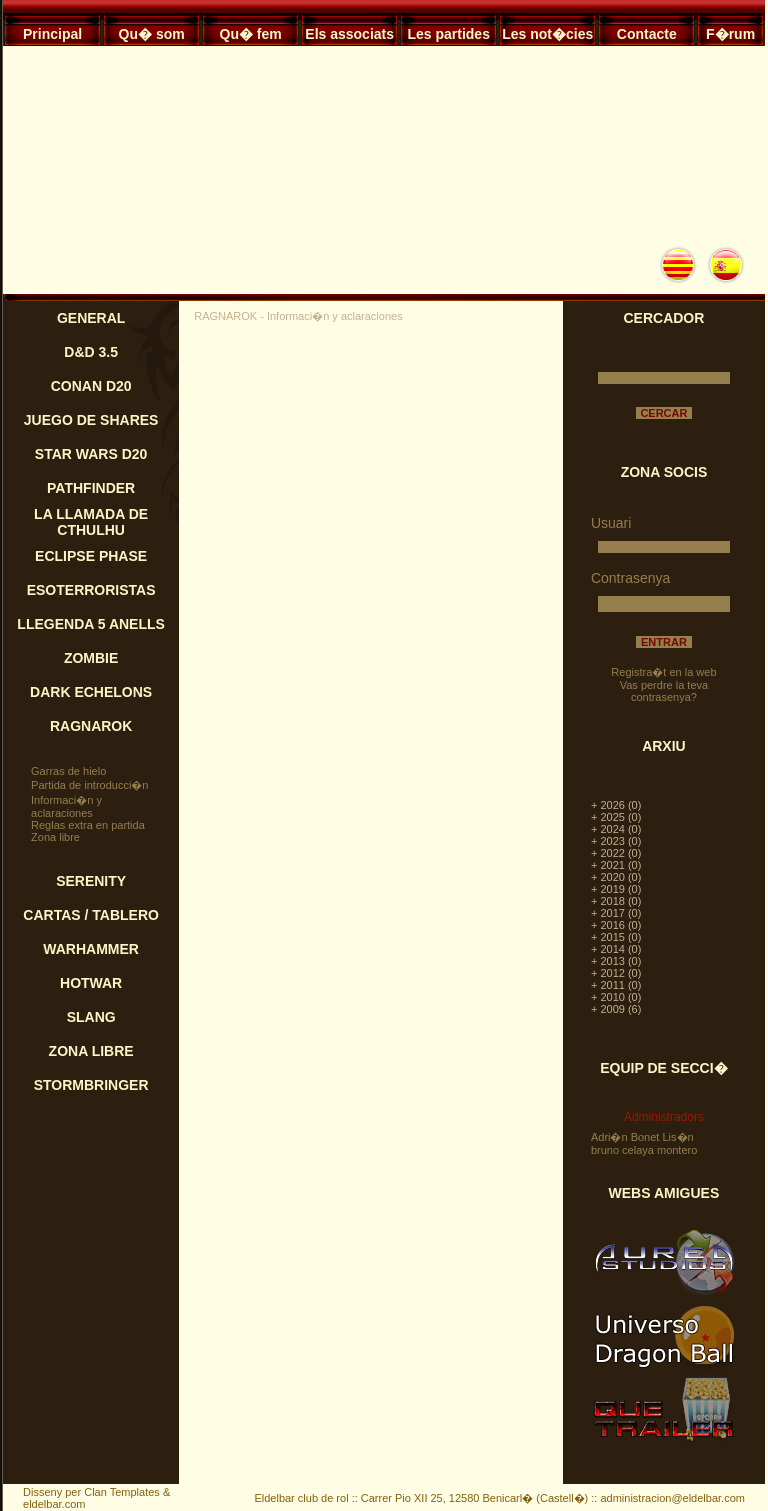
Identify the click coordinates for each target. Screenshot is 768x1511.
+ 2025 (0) (616, 817)
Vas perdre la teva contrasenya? (664, 691)
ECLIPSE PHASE (91, 556)
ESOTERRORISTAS (91, 590)
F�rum (730, 34)
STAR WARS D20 (91, 454)
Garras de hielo (68, 771)
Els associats (349, 34)
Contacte (647, 34)
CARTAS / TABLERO (91, 915)
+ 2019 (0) (616, 889)
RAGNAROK (91, 726)
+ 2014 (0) (616, 949)
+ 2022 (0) (616, 853)
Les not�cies (547, 34)
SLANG (91, 1017)
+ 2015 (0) (616, 937)
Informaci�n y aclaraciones (66, 806)
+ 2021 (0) (616, 865)
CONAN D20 (91, 386)
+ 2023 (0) (616, 841)
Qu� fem (251, 34)
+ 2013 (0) (616, 961)
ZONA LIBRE (91, 1051)
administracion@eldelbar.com (672, 1498)
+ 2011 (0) (616, 985)
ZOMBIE (91, 658)
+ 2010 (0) (616, 997)
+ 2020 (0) (616, 877)
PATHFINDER (91, 488)
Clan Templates (122, 1492)
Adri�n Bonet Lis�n (642, 1137)
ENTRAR (664, 642)
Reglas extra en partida (88, 825)
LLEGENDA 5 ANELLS (91, 624)
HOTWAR (91, 983)
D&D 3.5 (91, 352)
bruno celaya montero (644, 1150)
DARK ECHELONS (91, 692)
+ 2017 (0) (616, 913)
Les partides (448, 34)
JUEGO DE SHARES (91, 420)
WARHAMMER (91, 949)
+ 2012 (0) (616, 973)
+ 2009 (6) (616, 1009)
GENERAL (91, 318)
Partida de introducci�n (89, 785)
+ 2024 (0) (616, 829)
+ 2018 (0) (616, 901)
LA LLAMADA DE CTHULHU (91, 522)
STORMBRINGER (91, 1085)
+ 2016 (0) (616, 925)
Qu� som (152, 34)
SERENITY (91, 881)
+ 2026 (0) (616, 805)
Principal (52, 34)
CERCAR (663, 413)
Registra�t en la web (663, 672)
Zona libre (55, 837)
